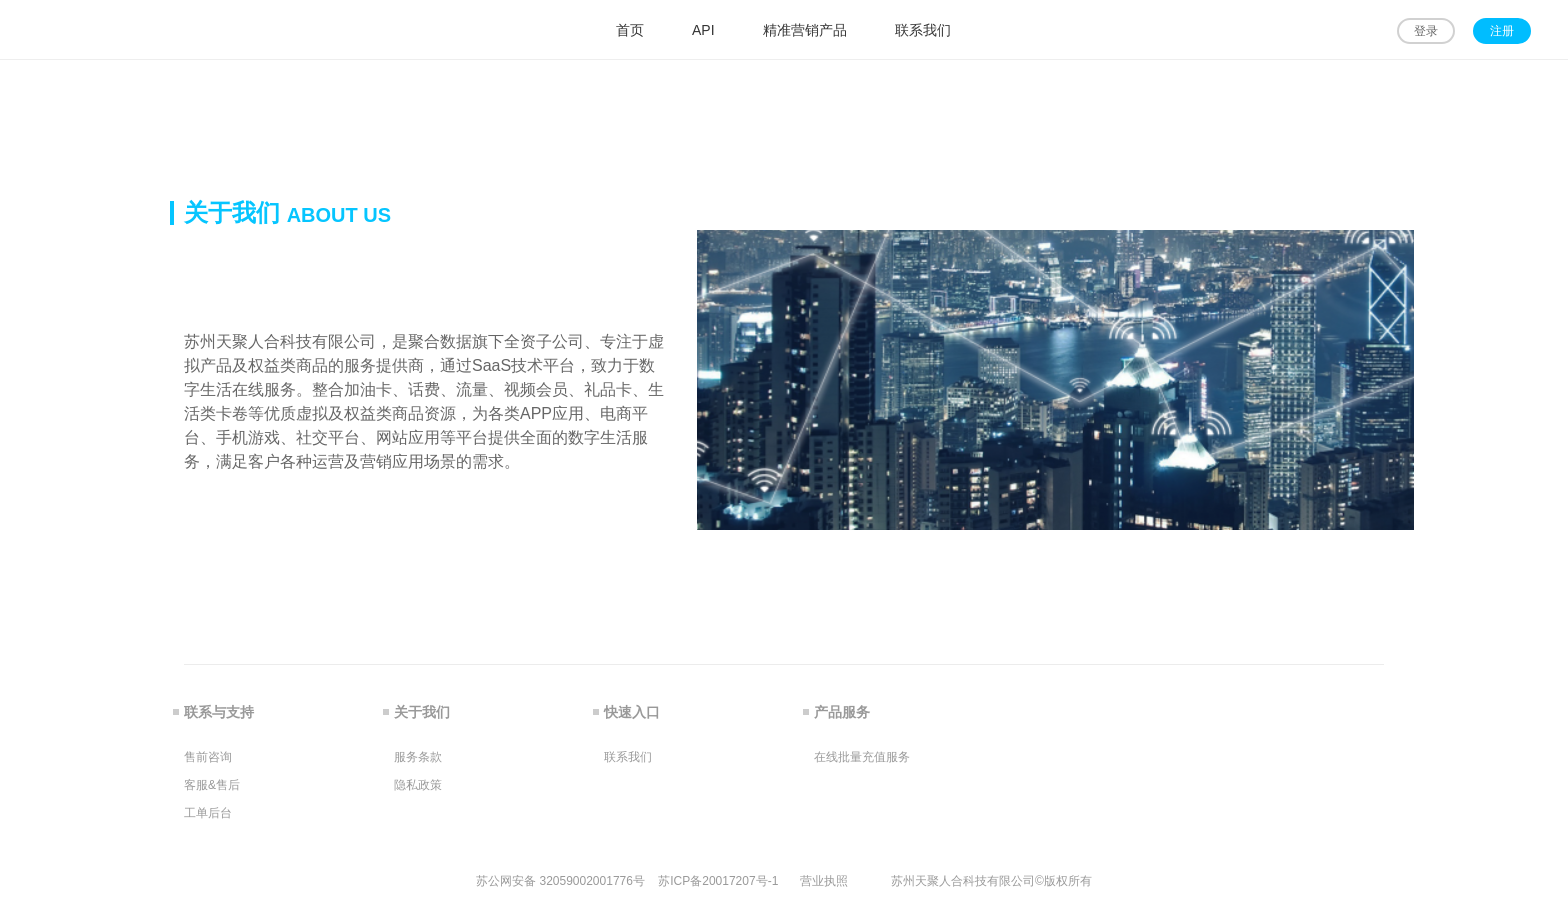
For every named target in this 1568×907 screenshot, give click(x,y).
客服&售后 (212, 785)
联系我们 (628, 757)
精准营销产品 (805, 30)
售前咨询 (208, 757)
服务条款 (418, 757)
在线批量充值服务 (862, 757)
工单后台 (208, 813)
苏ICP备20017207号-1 (718, 881)
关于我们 (422, 712)
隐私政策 (418, 785)
